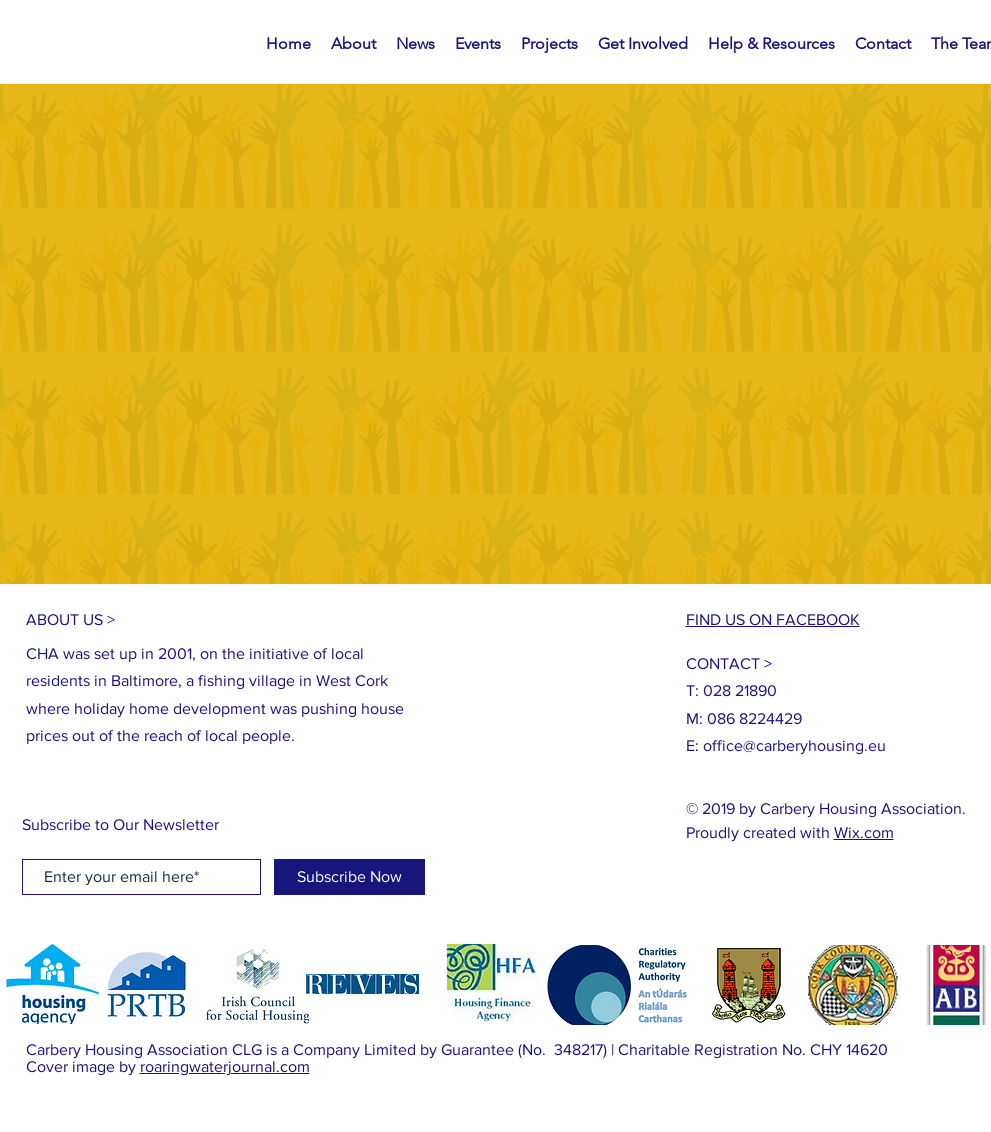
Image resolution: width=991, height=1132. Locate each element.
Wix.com (864, 832)
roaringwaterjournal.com (225, 1066)
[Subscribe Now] (349, 877)
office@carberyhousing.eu (794, 745)
